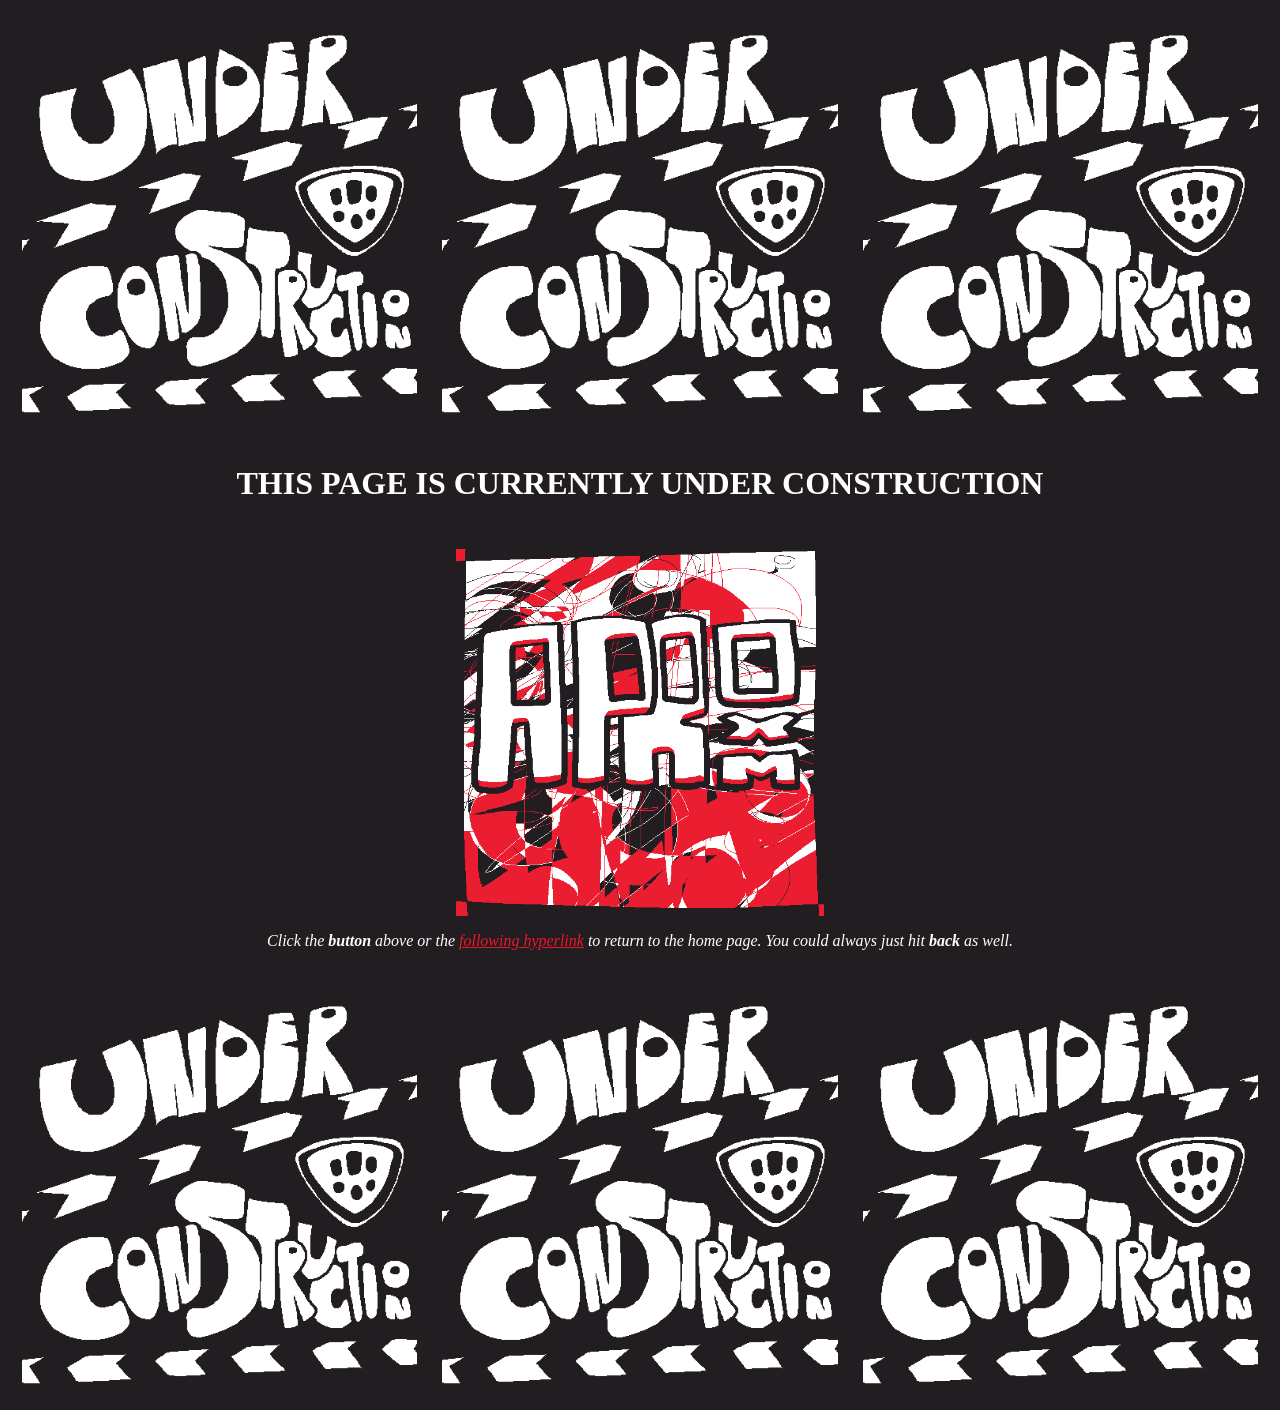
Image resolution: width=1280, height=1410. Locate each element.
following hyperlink (521, 940)
